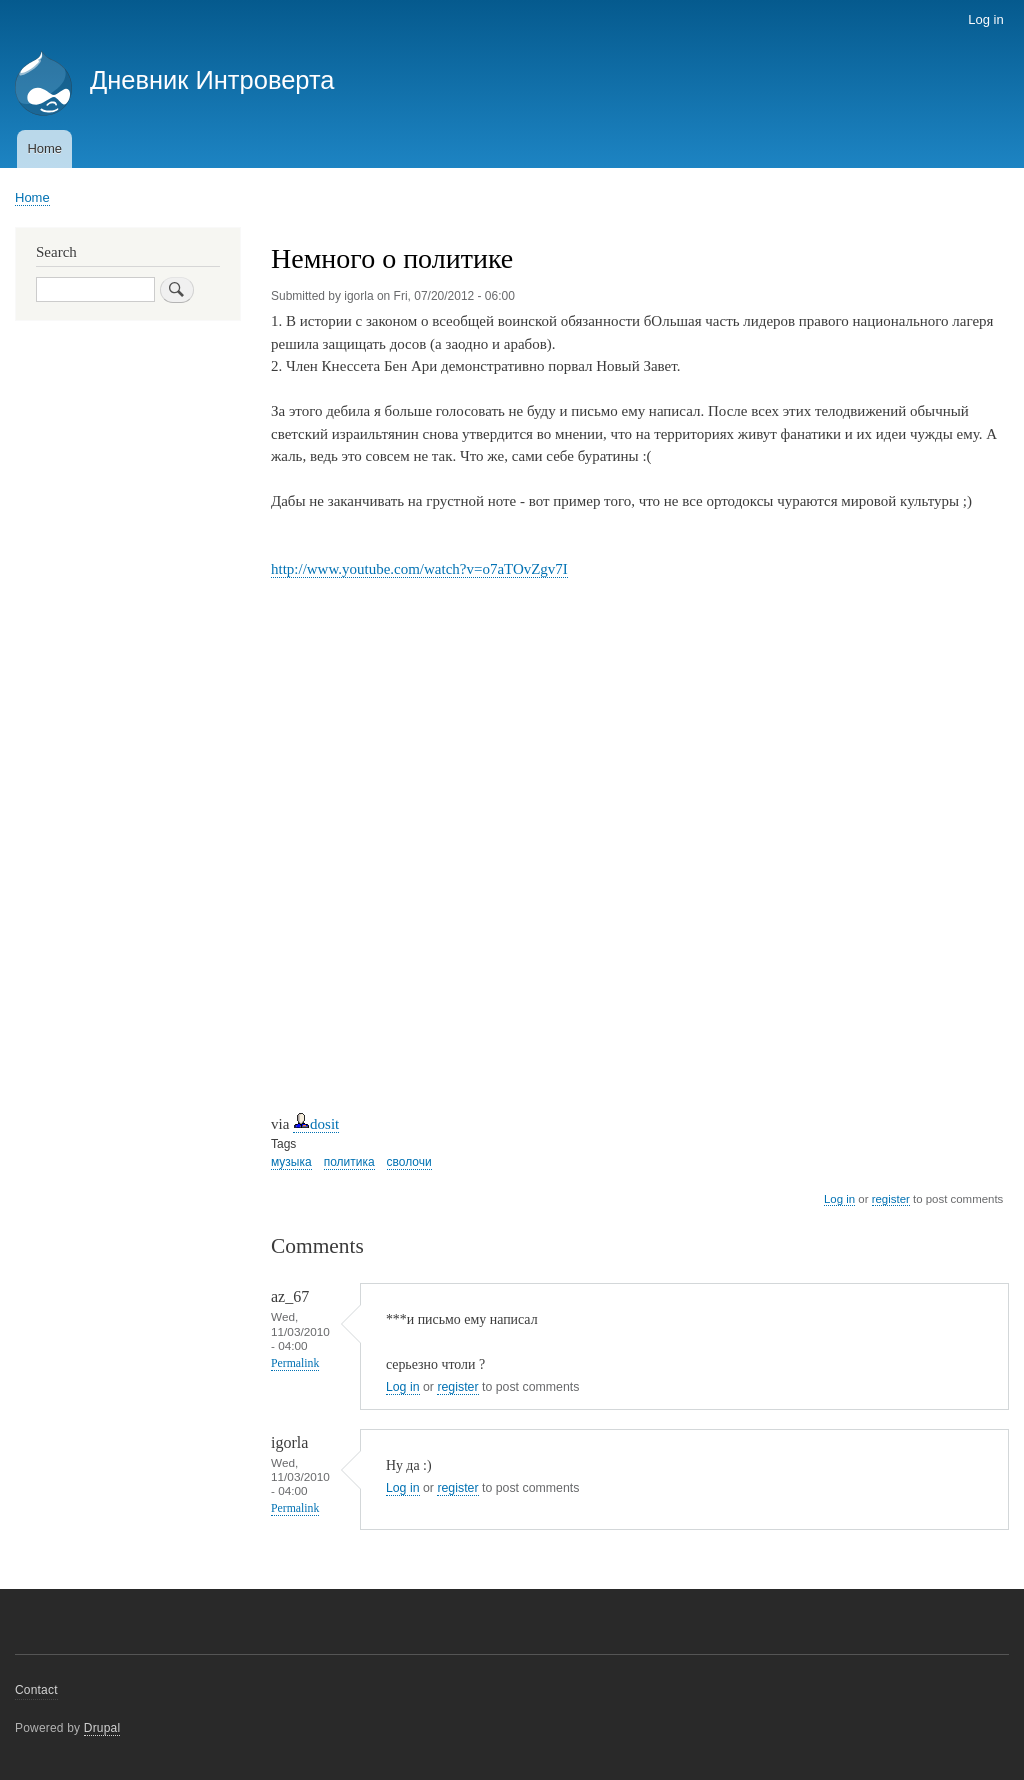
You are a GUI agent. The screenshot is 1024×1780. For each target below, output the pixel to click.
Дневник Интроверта (212, 80)
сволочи (409, 1162)
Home (44, 148)
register (891, 1199)
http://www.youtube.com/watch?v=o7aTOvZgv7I (419, 569)
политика (349, 1162)
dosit (316, 1124)
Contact (36, 1690)
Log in (985, 19)
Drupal (102, 1728)
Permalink (295, 1363)
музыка (291, 1162)
